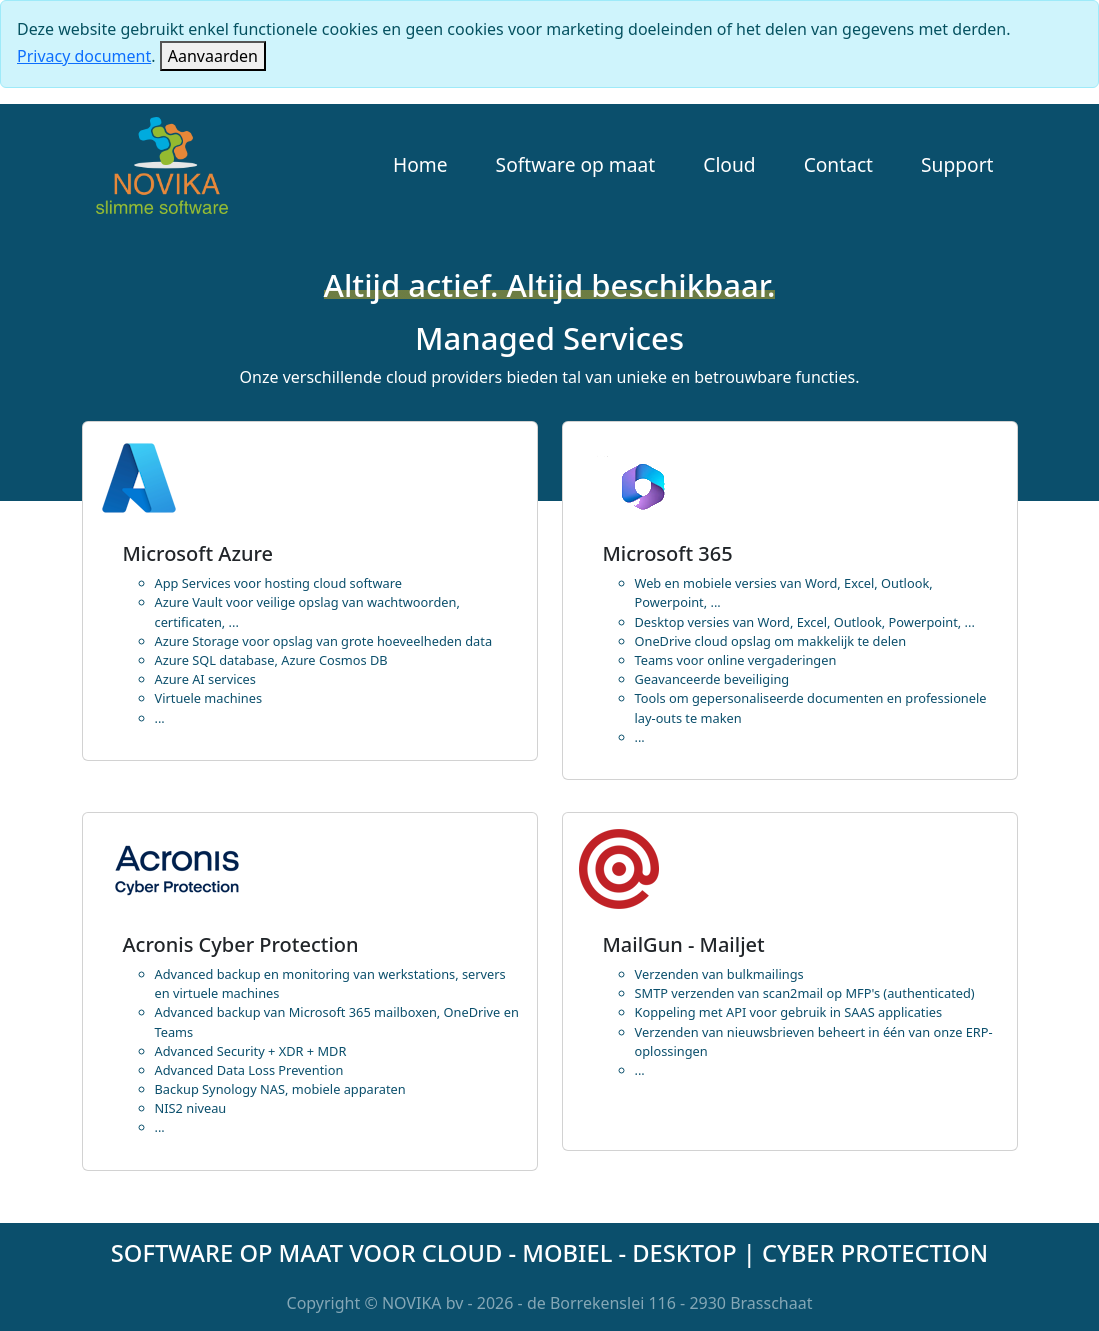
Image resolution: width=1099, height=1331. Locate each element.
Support (957, 164)
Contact (838, 164)
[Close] (213, 56)
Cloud (729, 164)
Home (420, 164)
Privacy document (84, 56)
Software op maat (576, 164)
